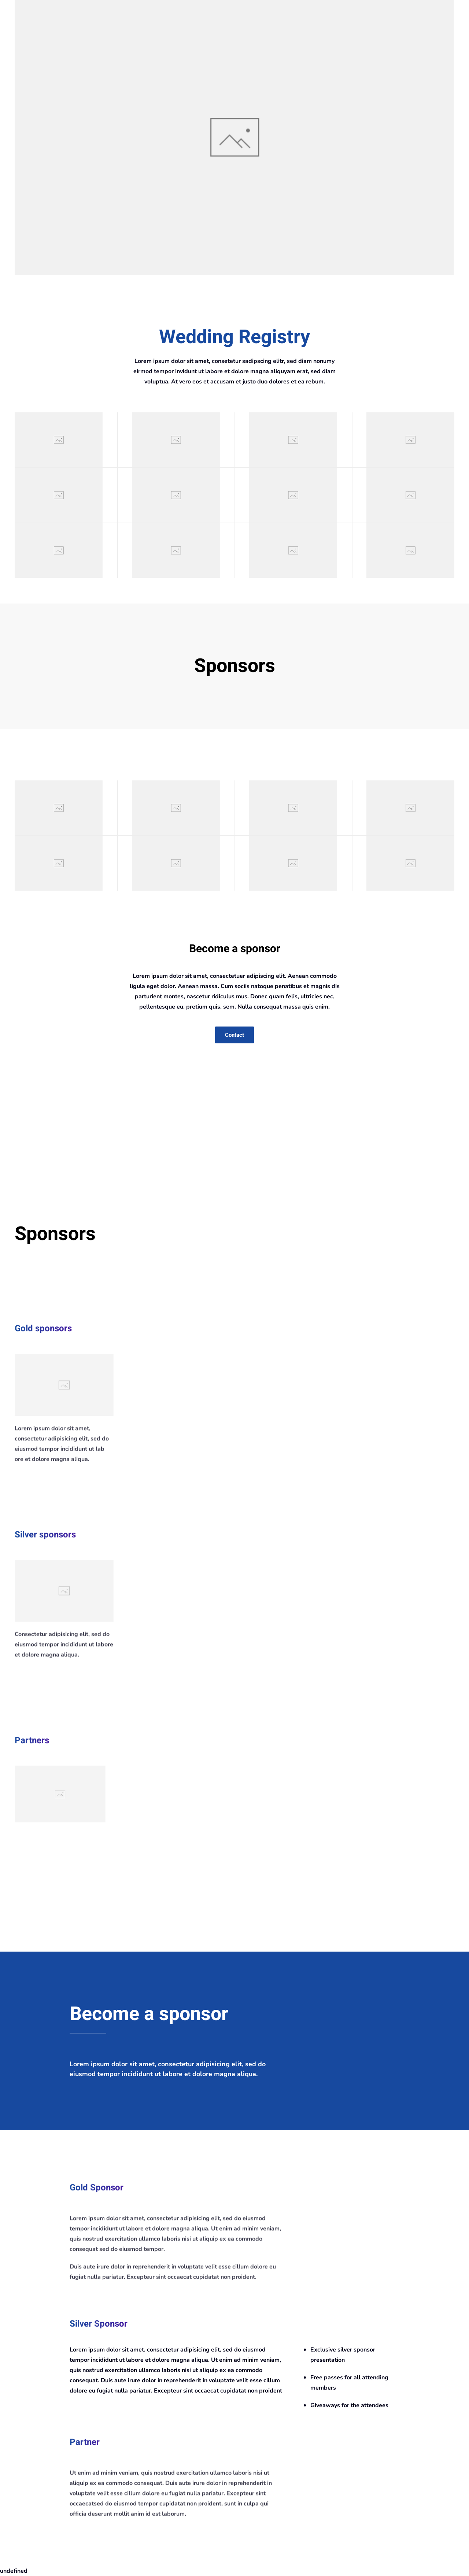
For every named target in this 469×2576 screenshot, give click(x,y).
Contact (234, 1035)
